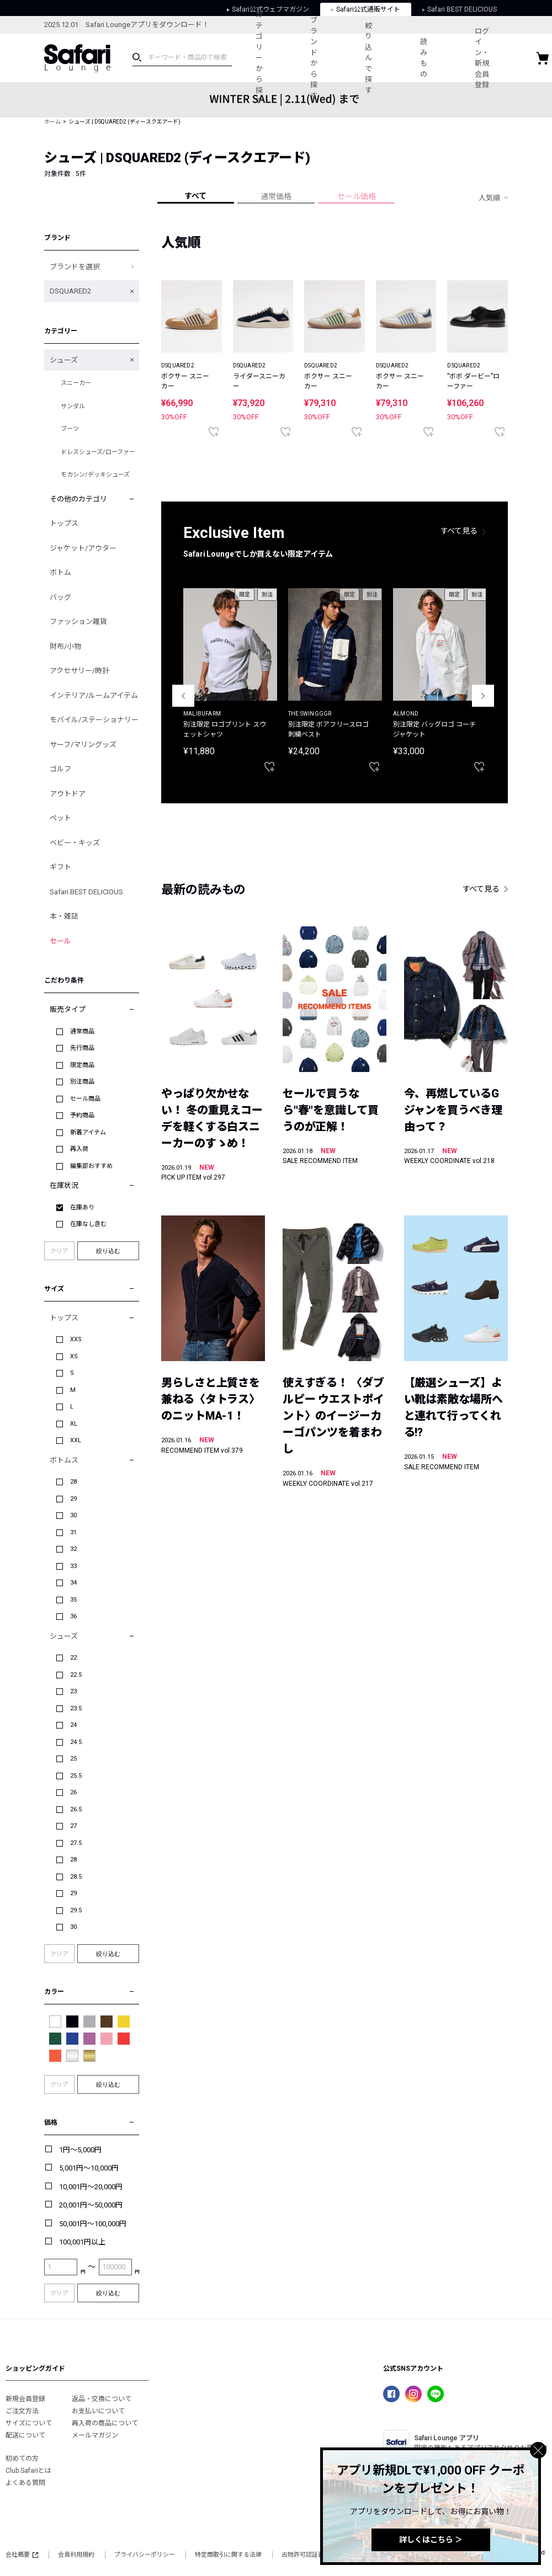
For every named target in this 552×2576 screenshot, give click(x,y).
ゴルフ (60, 769)
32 (73, 1549)
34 (73, 1582)
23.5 (76, 1708)
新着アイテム (88, 1132)
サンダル (73, 406)
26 (73, 1792)
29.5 (76, 1910)
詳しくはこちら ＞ (431, 2539)
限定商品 (82, 1065)
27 (73, 1826)
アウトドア (68, 794)
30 (73, 1515)
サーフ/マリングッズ (83, 744)
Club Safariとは (28, 2470)
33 (73, 1566)
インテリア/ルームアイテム (94, 695)
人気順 (489, 198)
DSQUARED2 (70, 291)
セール (60, 941)
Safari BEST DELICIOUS (86, 892)
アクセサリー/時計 (79, 670)
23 (73, 1691)
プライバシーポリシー (144, 2554)
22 (73, 1657)
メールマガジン (95, 2435)
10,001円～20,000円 (91, 2187)
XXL (75, 1440)
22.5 (76, 1674)
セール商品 (85, 1098)
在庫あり (82, 1207)
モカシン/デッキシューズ (95, 474)
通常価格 (276, 196)
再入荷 (79, 1149)
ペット (60, 818)
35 (73, 1599)
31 (73, 1532)
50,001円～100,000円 (92, 2224)
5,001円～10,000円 (89, 2168)
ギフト (60, 867)
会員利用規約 (76, 2554)
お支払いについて (98, 2411)
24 (73, 1725)
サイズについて (29, 2423)
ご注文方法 (22, 2411)
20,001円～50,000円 (91, 2205)
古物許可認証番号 (306, 2554)
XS (74, 1356)
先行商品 (82, 1048)
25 (73, 1758)
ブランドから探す (319, 58)
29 (73, 1498)
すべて (195, 195)
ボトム (60, 572)
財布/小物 (65, 646)
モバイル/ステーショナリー (94, 720)
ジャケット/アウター (83, 548)
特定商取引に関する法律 (228, 2554)
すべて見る (459, 530)
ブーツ (70, 429)
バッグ (60, 597)
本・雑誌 (64, 916)
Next (483, 696)
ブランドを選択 (75, 267)
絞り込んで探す (378, 58)
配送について (25, 2435)
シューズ (64, 360)
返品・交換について (101, 2399)
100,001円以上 (82, 2242)
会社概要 (22, 2554)
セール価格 (356, 196)
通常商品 (82, 1031)
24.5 (76, 1742)
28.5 (76, 1876)
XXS (76, 1339)
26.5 (76, 1809)
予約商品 (82, 1115)
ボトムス (64, 1460)
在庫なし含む (88, 1224)
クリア (59, 1251)
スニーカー (76, 383)
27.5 (76, 1843)
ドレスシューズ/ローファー (98, 452)
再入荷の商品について (105, 2423)
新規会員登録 (25, 2399)
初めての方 (22, 2458)
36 (73, 1616)
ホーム (52, 122)
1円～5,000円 (80, 2150)
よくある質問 (25, 2483)
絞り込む (108, 1250)
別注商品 (82, 1081)
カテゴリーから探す (261, 57)
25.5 (76, 1775)
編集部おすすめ (91, 1166)
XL (73, 1423)
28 (73, 1481)
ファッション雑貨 (78, 621)
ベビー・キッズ (75, 843)
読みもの (437, 58)
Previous (183, 696)
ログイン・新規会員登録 (499, 58)
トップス (64, 523)
